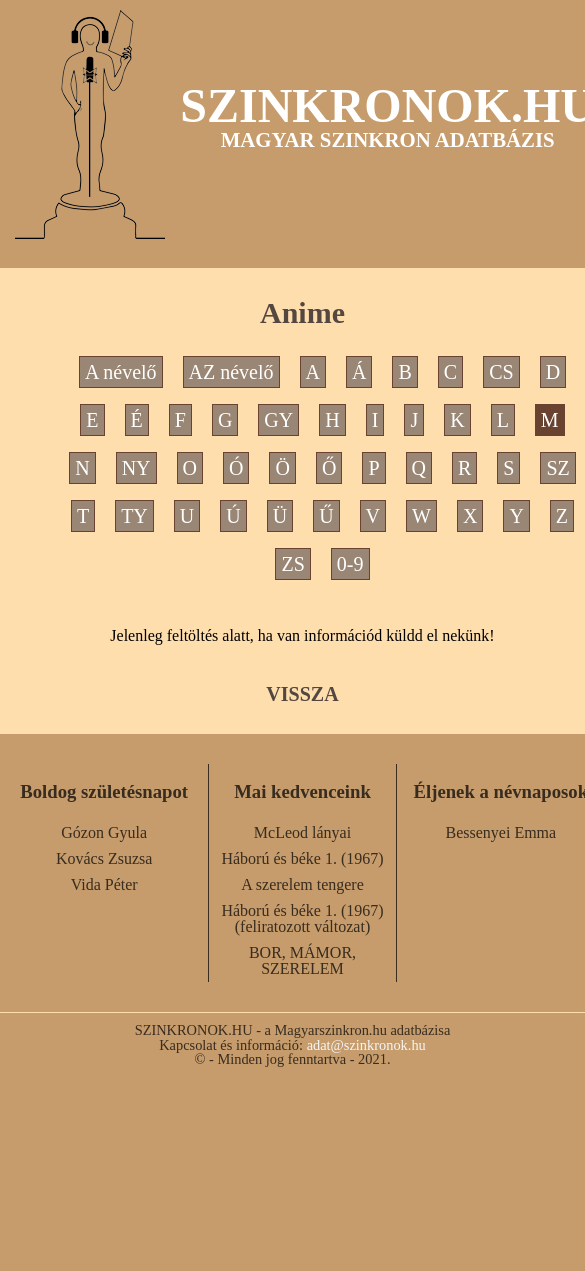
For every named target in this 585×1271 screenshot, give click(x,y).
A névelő (121, 372)
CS (501, 372)
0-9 (350, 564)
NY (136, 468)
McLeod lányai (302, 832)
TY (134, 516)
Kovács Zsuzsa (104, 858)
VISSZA (302, 694)
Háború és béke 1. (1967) (302, 858)
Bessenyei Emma (501, 832)
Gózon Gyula (104, 832)
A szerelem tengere (302, 884)
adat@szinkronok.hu (366, 1045)
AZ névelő (231, 372)
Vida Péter (104, 884)
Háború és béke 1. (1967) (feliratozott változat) (302, 918)
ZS (292, 564)
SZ (557, 468)
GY (278, 420)
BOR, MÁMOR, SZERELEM (302, 960)
